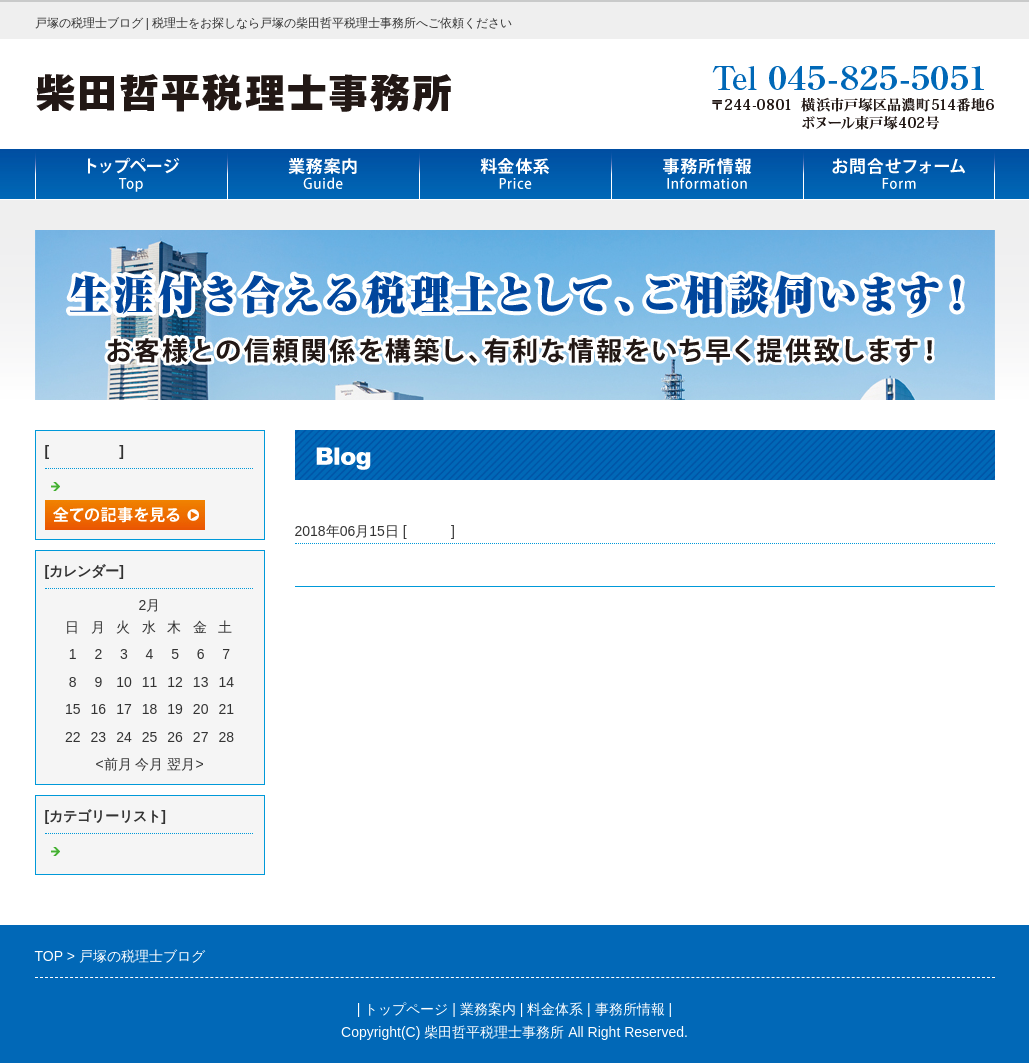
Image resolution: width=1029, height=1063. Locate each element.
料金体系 (555, 1009)
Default (429, 531)
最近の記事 (84, 451)
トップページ (406, 1009)
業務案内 (488, 1009)
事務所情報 (630, 1009)
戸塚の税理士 (337, 565)
